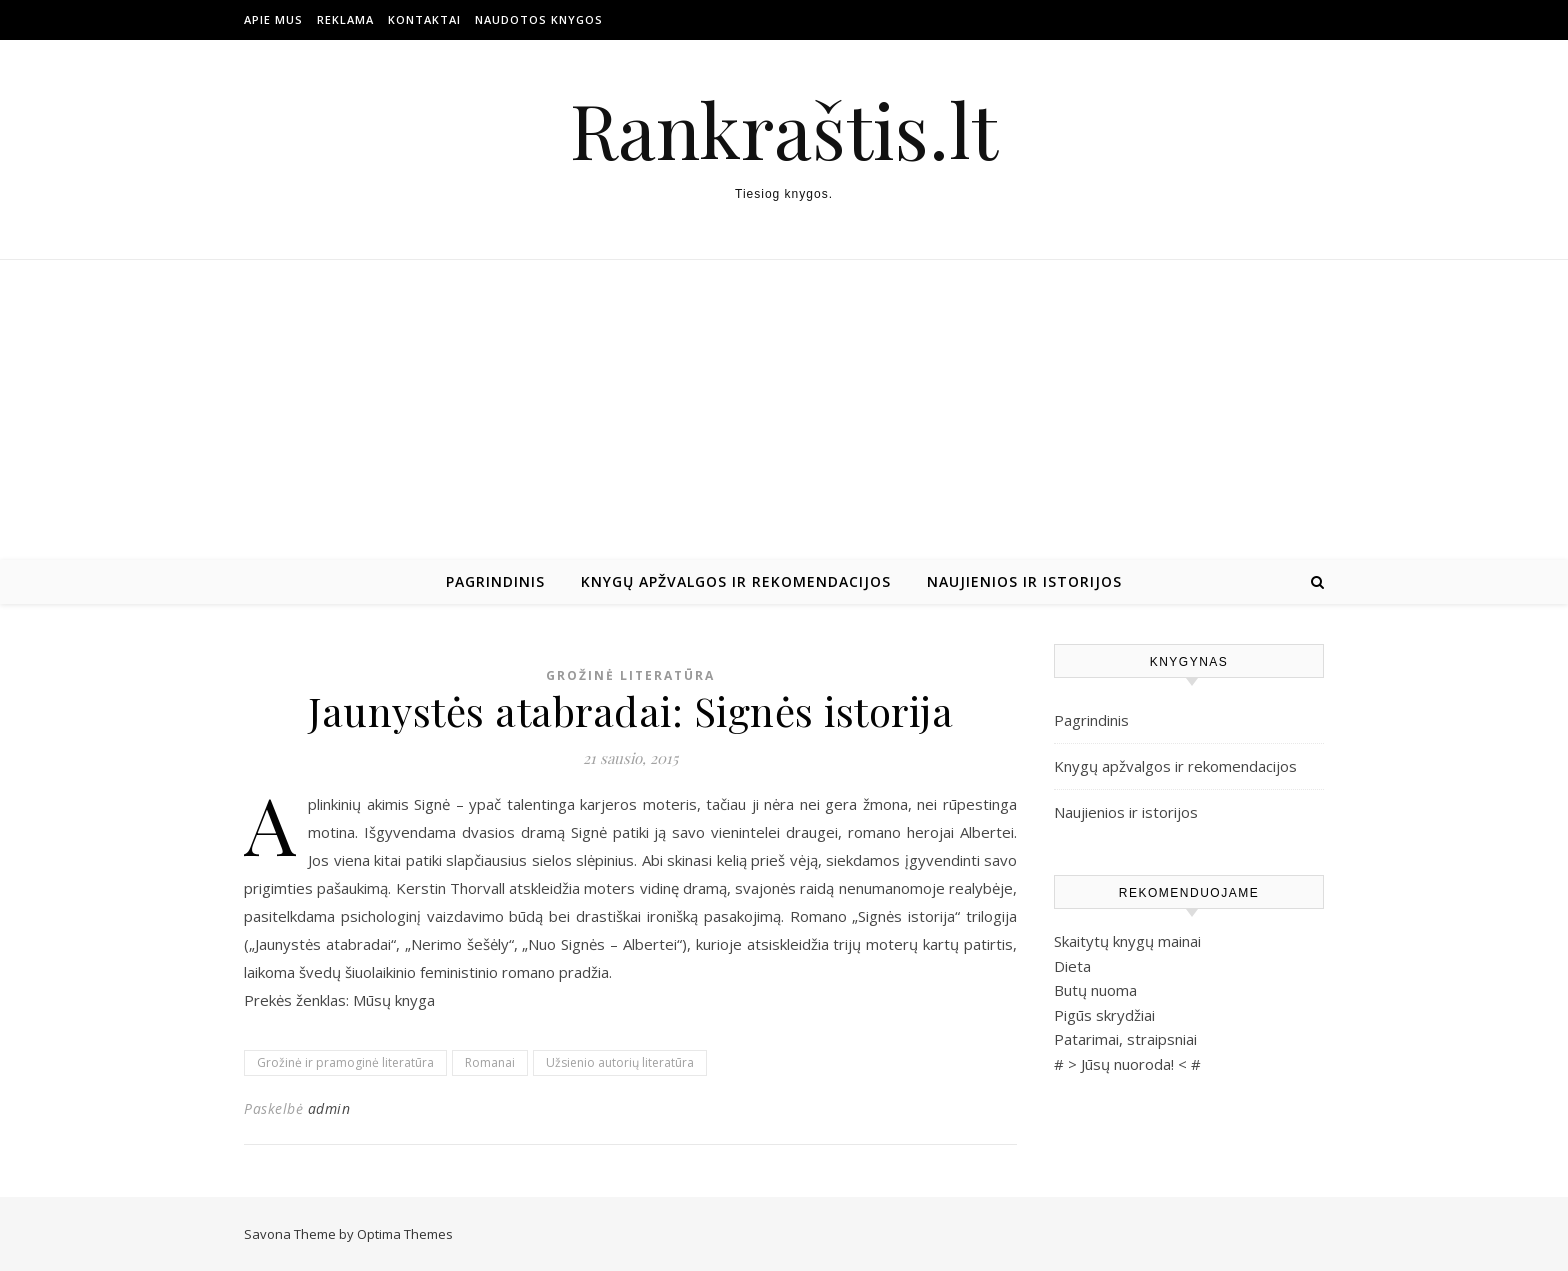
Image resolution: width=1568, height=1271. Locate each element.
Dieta (1072, 966)
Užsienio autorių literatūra (620, 1062)
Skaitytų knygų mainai (1127, 941)
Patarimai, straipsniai (1125, 1039)
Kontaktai (424, 19)
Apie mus (273, 19)
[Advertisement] (784, 410)
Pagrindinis (495, 581)
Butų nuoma (1095, 990)
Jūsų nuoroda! (1127, 1064)
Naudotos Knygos (539, 19)
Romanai (490, 1062)
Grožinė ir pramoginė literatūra (345, 1062)
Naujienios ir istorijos (1024, 581)
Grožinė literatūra (630, 675)
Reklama (345, 19)
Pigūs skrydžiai (1104, 1015)
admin (329, 1108)
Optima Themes (405, 1234)
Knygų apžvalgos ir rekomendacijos (736, 581)
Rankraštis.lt (784, 129)
